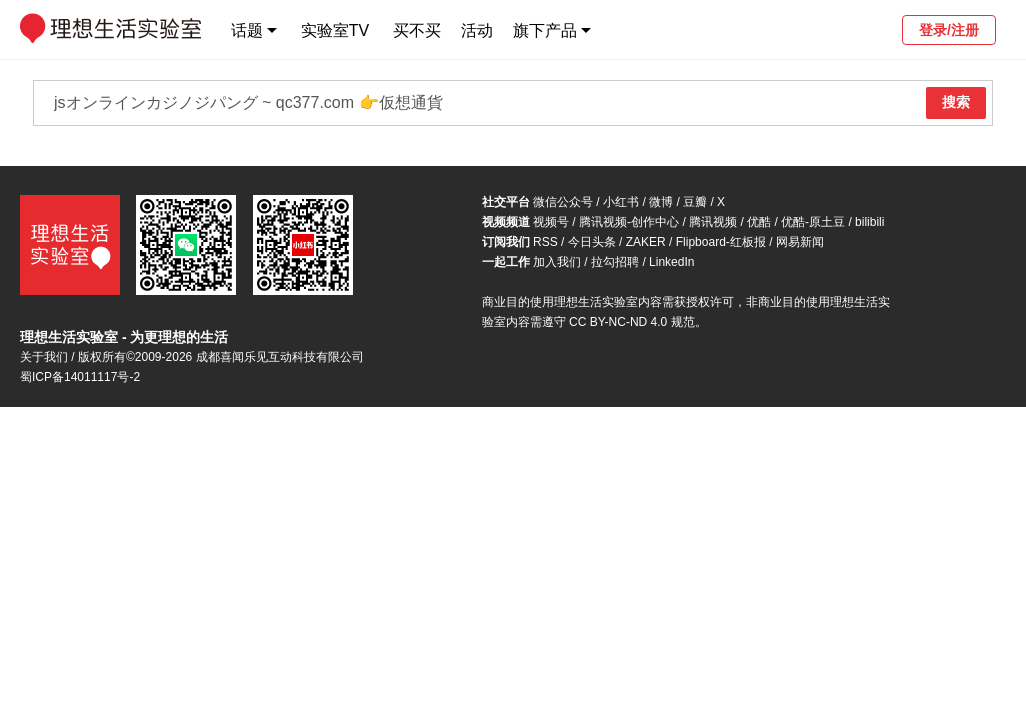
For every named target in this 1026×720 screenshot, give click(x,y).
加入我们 (557, 262)
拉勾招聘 (615, 262)
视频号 (551, 222)
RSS (545, 242)
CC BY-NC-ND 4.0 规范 (632, 322)
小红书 (621, 202)
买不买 (417, 30)
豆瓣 (695, 202)
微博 (661, 202)
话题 (247, 30)
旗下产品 (545, 30)
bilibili (869, 222)
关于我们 (44, 357)
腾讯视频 (713, 222)
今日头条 (592, 242)
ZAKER (646, 242)
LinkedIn (671, 262)
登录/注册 (949, 30)
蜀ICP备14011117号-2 (80, 377)
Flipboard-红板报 (721, 242)
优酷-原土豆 (813, 222)
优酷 (759, 222)
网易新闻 (800, 242)
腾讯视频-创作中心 (629, 222)
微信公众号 (563, 202)
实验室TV (335, 30)
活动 (477, 30)
